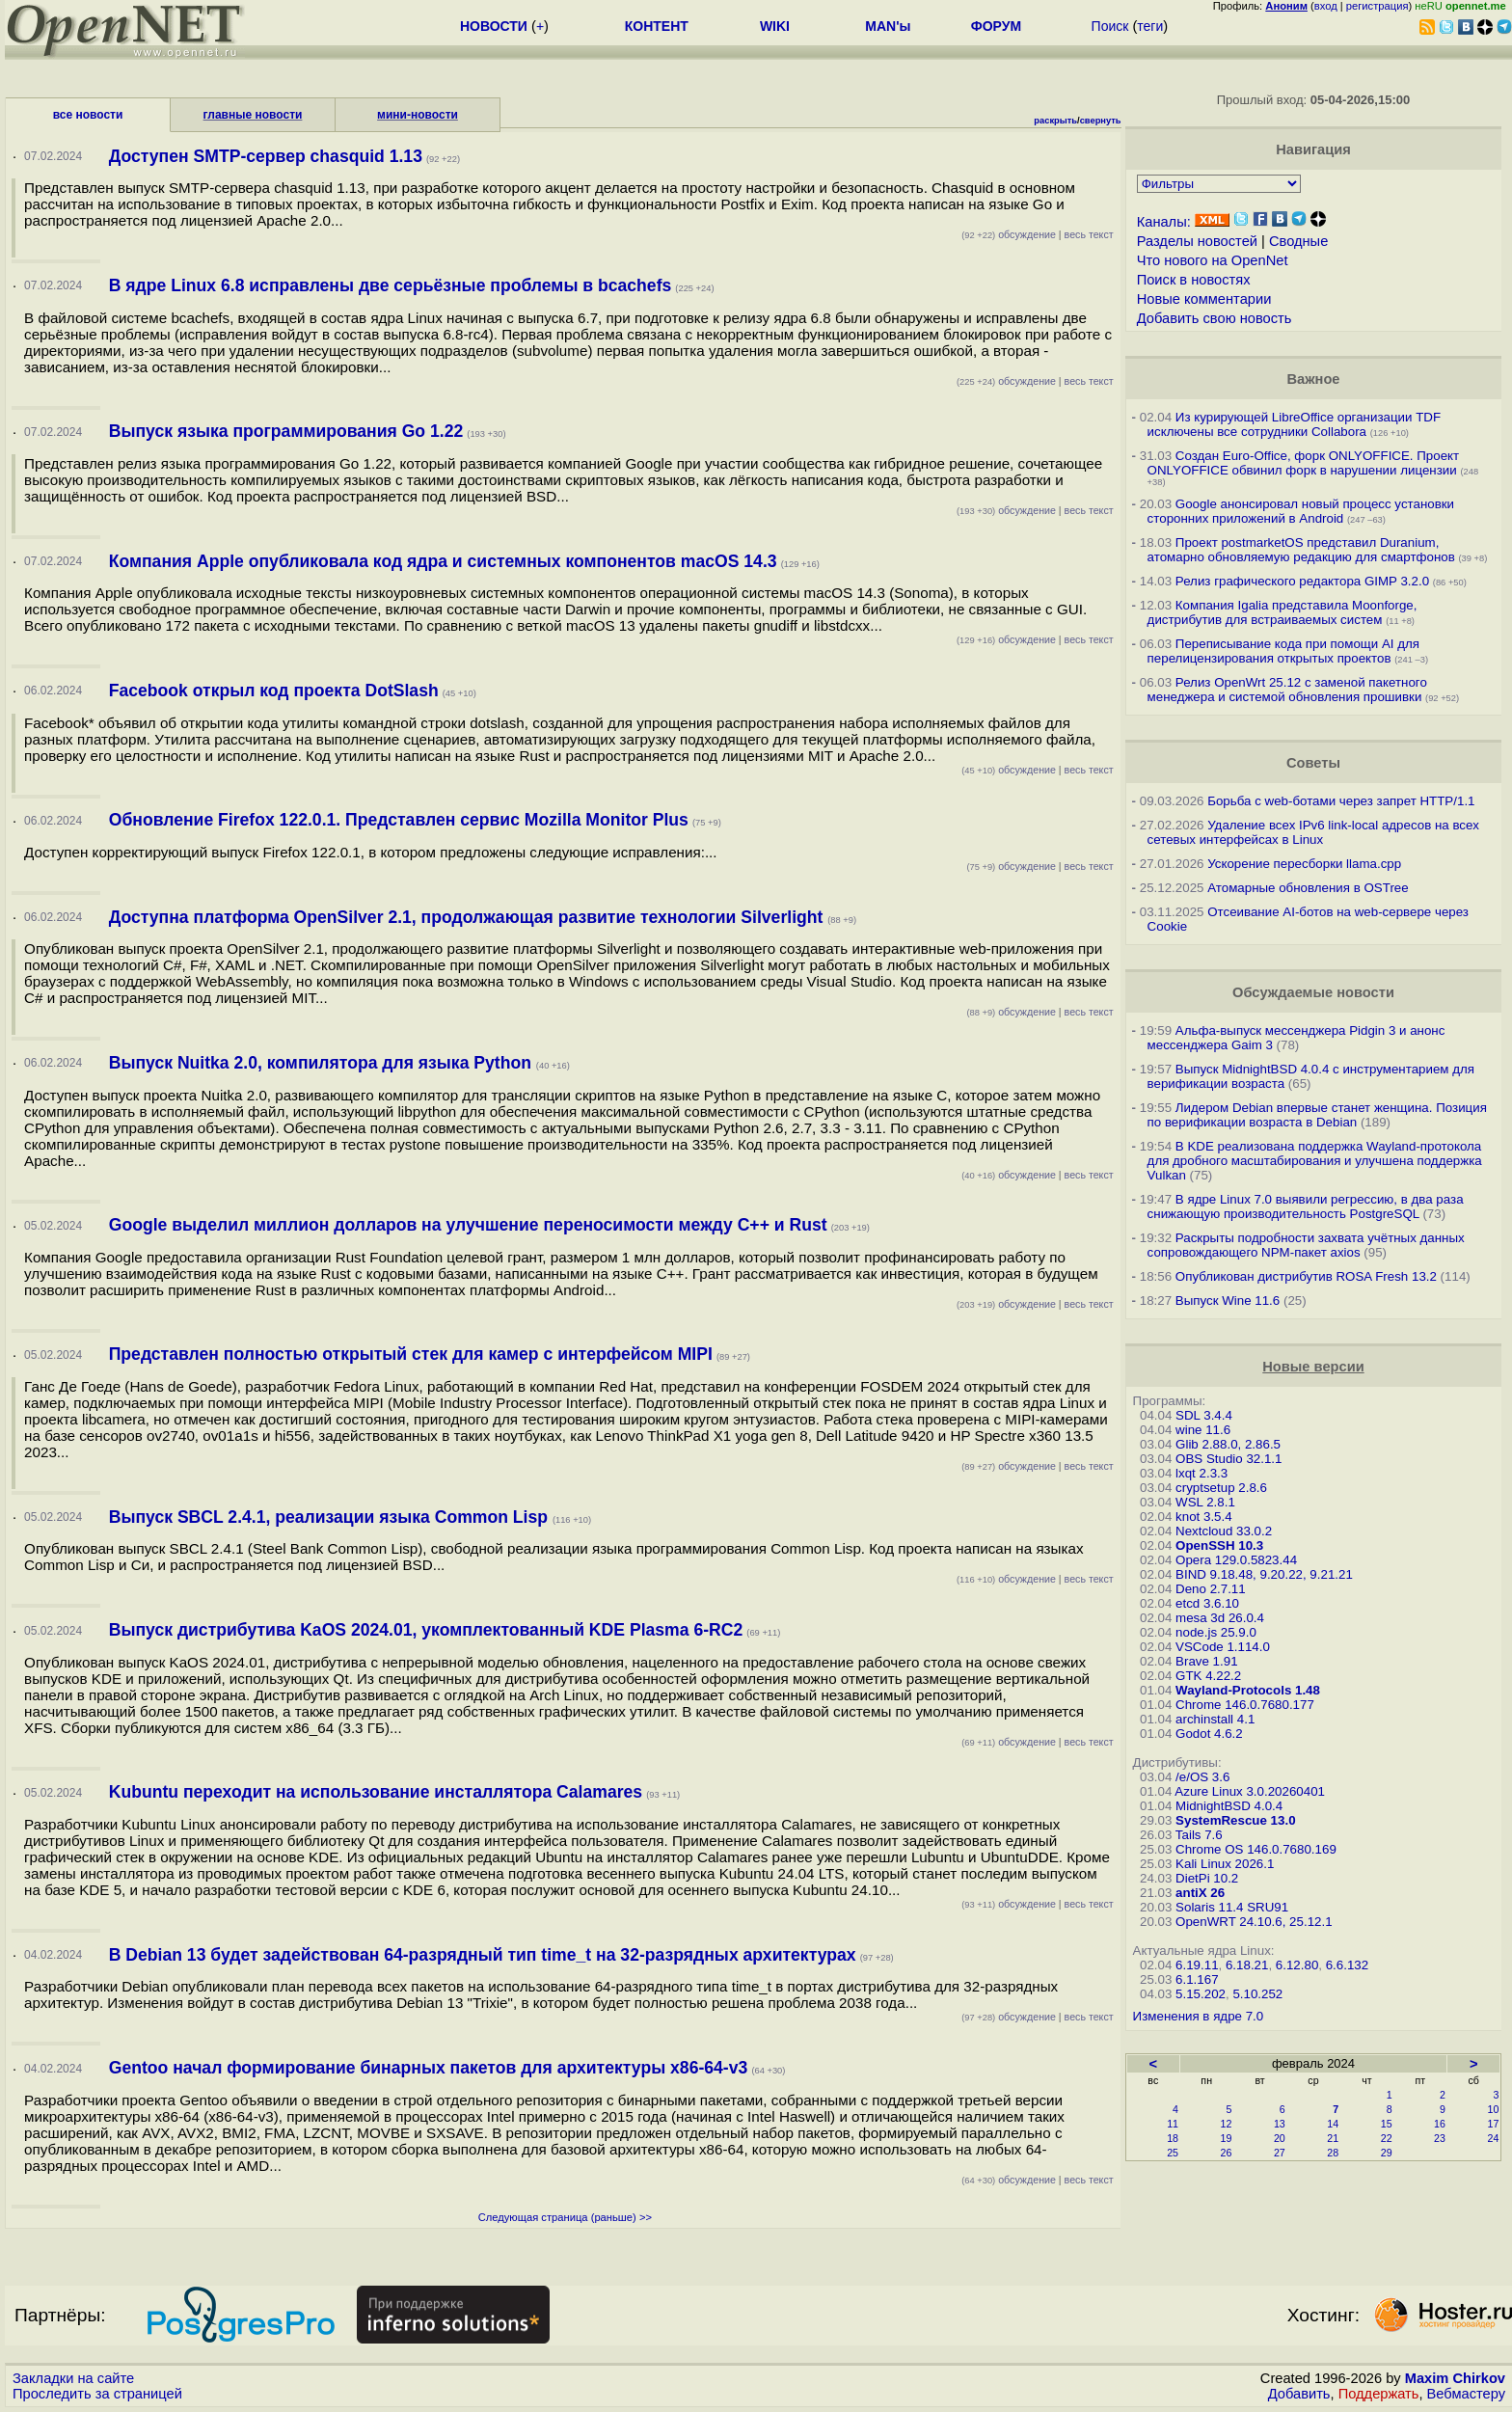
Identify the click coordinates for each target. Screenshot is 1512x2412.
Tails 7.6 (1199, 1835)
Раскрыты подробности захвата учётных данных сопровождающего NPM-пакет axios (1306, 1245)
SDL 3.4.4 (1203, 1415)
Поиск (1110, 26)
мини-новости (417, 115)
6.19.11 (1196, 1965)
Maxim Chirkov (1455, 2378)
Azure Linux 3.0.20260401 (1249, 1791)
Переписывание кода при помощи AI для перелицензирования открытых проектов (1283, 651)
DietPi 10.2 (1206, 1878)
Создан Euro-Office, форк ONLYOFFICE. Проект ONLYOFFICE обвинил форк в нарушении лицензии (1304, 462)
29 (1386, 2152)
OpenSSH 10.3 (1219, 1545)
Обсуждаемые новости (1313, 992)
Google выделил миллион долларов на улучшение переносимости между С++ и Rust (468, 1224)
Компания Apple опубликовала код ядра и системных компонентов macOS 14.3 (443, 561)
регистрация (1377, 6)
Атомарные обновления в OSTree (1307, 888)
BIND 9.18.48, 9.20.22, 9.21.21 (1264, 1574)
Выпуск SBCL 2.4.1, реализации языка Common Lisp (331, 1517)
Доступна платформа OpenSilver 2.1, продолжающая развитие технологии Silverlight (468, 917)
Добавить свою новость (1214, 318)
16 (1439, 2123)
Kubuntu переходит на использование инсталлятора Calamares (375, 1792)
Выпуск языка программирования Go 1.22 (286, 431)
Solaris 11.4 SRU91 (1231, 1907)
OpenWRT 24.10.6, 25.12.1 (1254, 1921)
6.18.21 (1247, 1965)
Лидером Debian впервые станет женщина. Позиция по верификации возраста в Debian (1317, 1114)
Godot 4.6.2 (1209, 1733)
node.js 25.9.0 (1215, 1632)
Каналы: (1164, 222)
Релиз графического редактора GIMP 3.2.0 (1304, 581)
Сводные (1298, 241)
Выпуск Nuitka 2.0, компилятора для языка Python (322, 1062)
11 (1172, 2123)
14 (1332, 2123)
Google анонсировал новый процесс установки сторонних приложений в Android (1301, 511)
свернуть (1100, 120)
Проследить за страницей (97, 2393)
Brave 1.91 (1206, 1661)
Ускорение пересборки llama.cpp (1304, 863)
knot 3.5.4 (1203, 1516)
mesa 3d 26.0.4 (1219, 1618)
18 (1172, 2138)
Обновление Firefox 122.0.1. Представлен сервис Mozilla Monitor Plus (398, 819)
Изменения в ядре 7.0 (1198, 2016)
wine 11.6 (1202, 1430)
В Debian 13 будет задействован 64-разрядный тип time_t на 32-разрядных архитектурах (482, 1955)
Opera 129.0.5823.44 (1236, 1560)
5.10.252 (1257, 1994)
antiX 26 (1200, 1892)
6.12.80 (1297, 1965)
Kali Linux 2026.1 (1224, 1863)
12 (1226, 2123)
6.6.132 (1347, 1965)
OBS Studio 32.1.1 (1228, 1458)
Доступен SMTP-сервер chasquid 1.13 (265, 156)
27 (1279, 2152)
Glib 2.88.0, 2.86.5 (1228, 1444)
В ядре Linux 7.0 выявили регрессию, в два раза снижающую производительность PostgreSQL (1306, 1206)
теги (1150, 26)
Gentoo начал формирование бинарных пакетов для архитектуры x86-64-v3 (428, 2067)
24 (1493, 2138)
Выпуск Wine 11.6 (1227, 1300)
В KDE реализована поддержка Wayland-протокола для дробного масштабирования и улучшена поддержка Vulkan (1315, 1160)
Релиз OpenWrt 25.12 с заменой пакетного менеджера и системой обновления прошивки (1287, 689)
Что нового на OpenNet (1212, 260)
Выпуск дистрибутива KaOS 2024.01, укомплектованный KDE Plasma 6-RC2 (426, 1630)
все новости (88, 115)
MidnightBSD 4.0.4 (1228, 1806)
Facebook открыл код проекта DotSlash (274, 690)
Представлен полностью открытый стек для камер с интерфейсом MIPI (411, 1354)
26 (1226, 2152)
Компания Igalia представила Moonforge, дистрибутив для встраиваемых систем (1283, 612)
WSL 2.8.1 (1205, 1502)
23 (1439, 2138)
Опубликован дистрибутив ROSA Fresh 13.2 (1306, 1276)
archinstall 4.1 (1215, 1719)
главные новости (253, 115)
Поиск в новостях (1194, 279)
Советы (1313, 763)
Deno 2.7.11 (1210, 1589)
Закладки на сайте (73, 2378)
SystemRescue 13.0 (1235, 1820)
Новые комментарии (1204, 299)
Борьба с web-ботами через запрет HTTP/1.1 (1340, 801)
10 (1493, 2109)
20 (1279, 2138)
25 (1172, 2152)
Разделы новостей (1197, 241)
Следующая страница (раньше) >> (565, 2217)
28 (1332, 2152)
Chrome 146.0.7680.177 (1244, 1704)
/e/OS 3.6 (1202, 1777)
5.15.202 (1200, 1994)
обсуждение (1008, 234)
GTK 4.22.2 (1208, 1675)
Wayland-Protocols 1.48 (1247, 1690)
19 (1226, 2138)
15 (1386, 2123)
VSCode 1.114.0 (1222, 1647)
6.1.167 (1196, 1979)
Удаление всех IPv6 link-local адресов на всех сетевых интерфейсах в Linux (1313, 832)
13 (1279, 2123)
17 (1493, 2123)
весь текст (1089, 234)
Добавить (1299, 2393)
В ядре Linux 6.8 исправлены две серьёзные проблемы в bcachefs (390, 285)
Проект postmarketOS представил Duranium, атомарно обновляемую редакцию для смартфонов (1301, 549)
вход (1325, 6)
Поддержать (1378, 2393)
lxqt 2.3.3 (1201, 1473)
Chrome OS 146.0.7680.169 (1255, 1849)
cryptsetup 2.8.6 (1221, 1487)
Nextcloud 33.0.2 (1223, 1531)
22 (1386, 2138)
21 (1332, 2138)
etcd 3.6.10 (1207, 1603)
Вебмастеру (1466, 2393)
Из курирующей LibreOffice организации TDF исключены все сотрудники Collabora (1294, 424)
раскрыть (1055, 120)
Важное (1312, 379)
